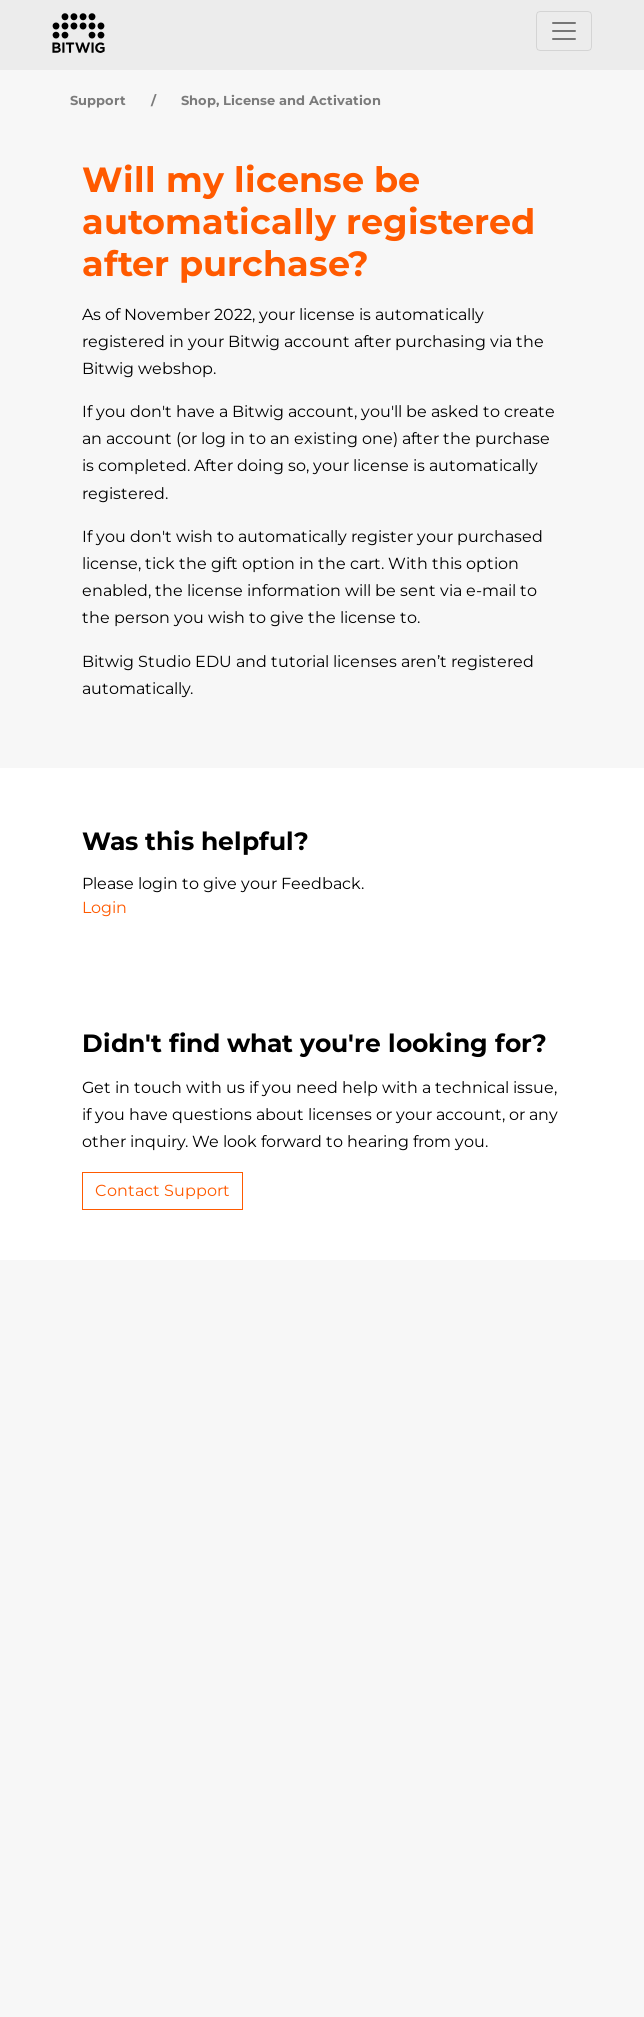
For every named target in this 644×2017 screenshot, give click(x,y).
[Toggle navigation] (564, 31)
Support (98, 100)
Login (104, 907)
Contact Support (162, 1190)
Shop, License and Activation (281, 100)
